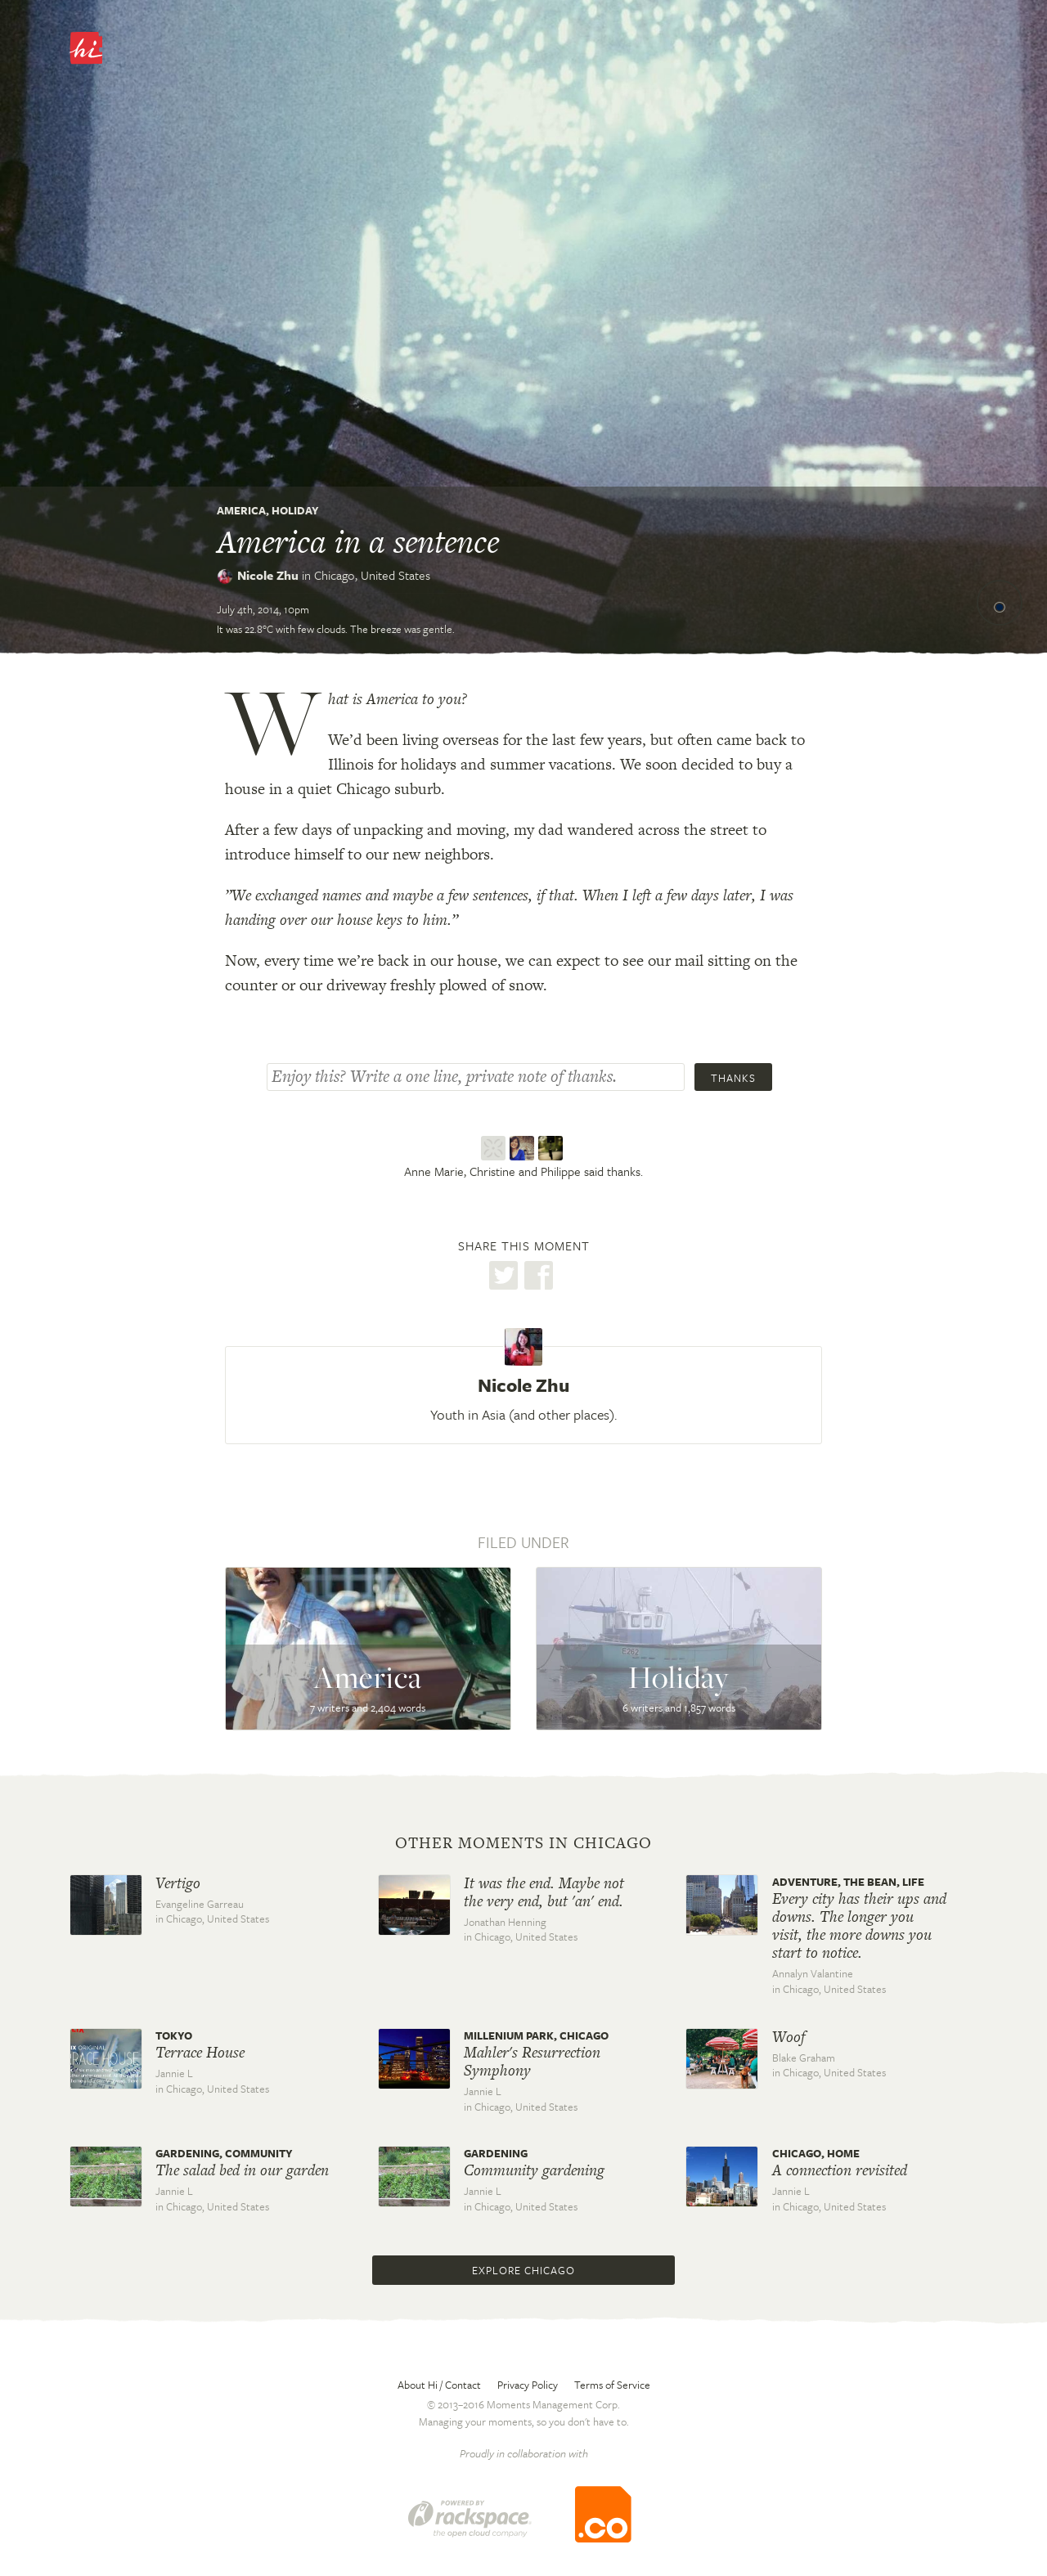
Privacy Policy (527, 2384)
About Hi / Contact (439, 2384)
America (241, 510)
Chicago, (372, 575)
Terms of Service (612, 2384)
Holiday (295, 510)
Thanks (733, 1078)
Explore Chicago (523, 2270)
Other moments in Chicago (523, 1843)
